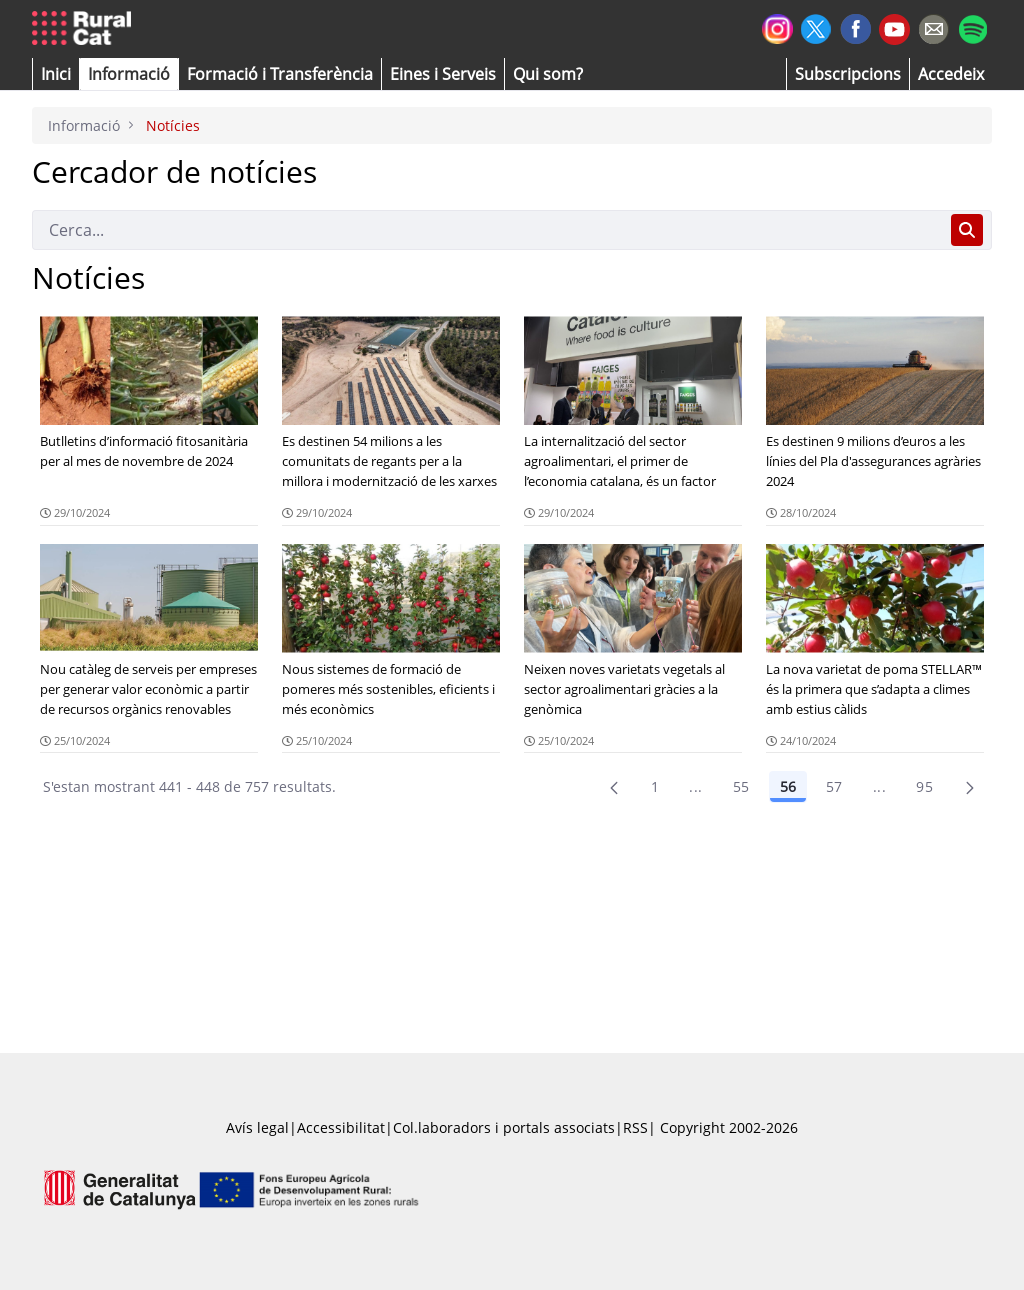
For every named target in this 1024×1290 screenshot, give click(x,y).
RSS (635, 1127)
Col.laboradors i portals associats (504, 1127)
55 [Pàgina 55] (741, 786)
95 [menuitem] (924, 786)
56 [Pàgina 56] (788, 786)
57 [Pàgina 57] (834, 786)
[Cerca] (487, 230)
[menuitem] (280, 74)
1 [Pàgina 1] (655, 786)
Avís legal (257, 1127)
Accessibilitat (341, 1127)
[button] (56, 74)
